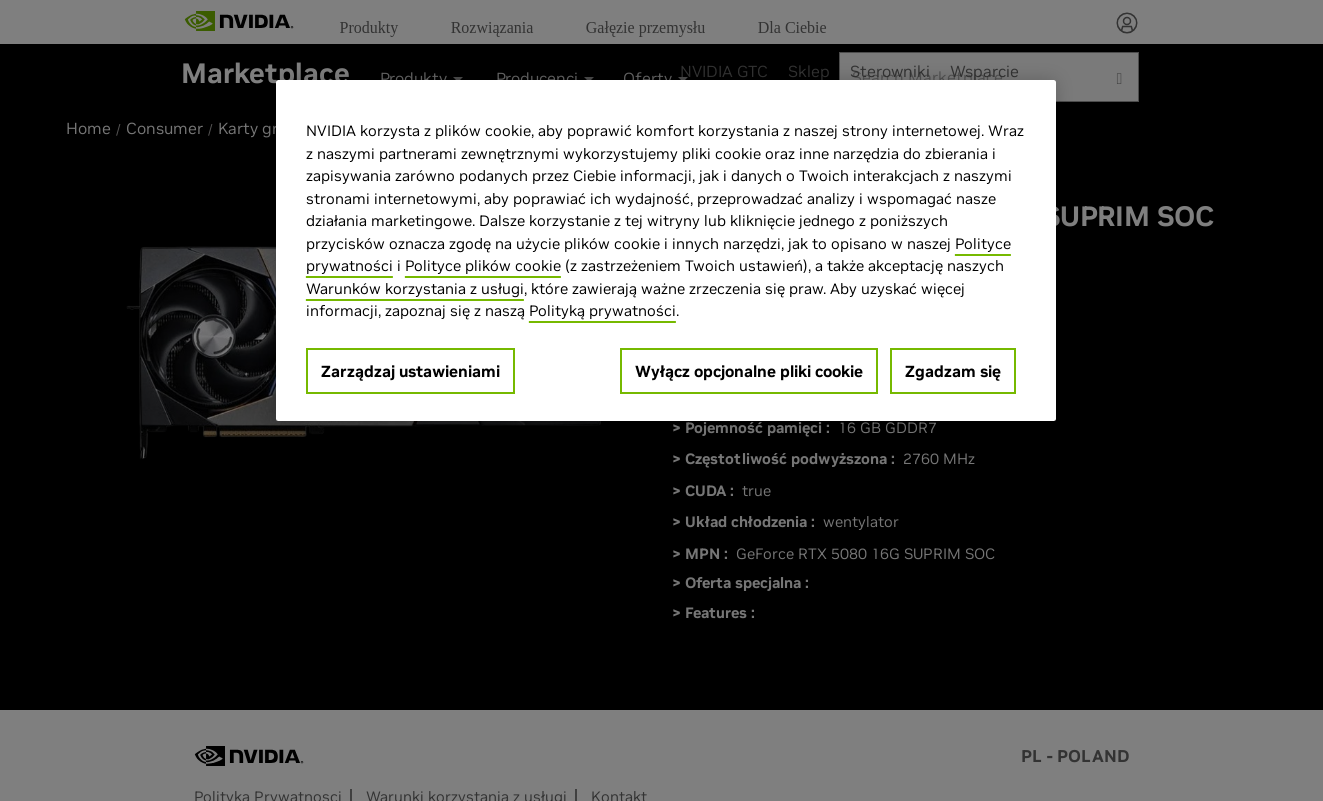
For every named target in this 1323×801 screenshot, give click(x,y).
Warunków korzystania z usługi (415, 288)
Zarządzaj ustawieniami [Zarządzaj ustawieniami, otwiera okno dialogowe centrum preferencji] (410, 371)
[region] (666, 250)
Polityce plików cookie (483, 265)
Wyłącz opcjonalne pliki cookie (749, 371)
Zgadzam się (953, 371)
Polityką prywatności (602, 310)
